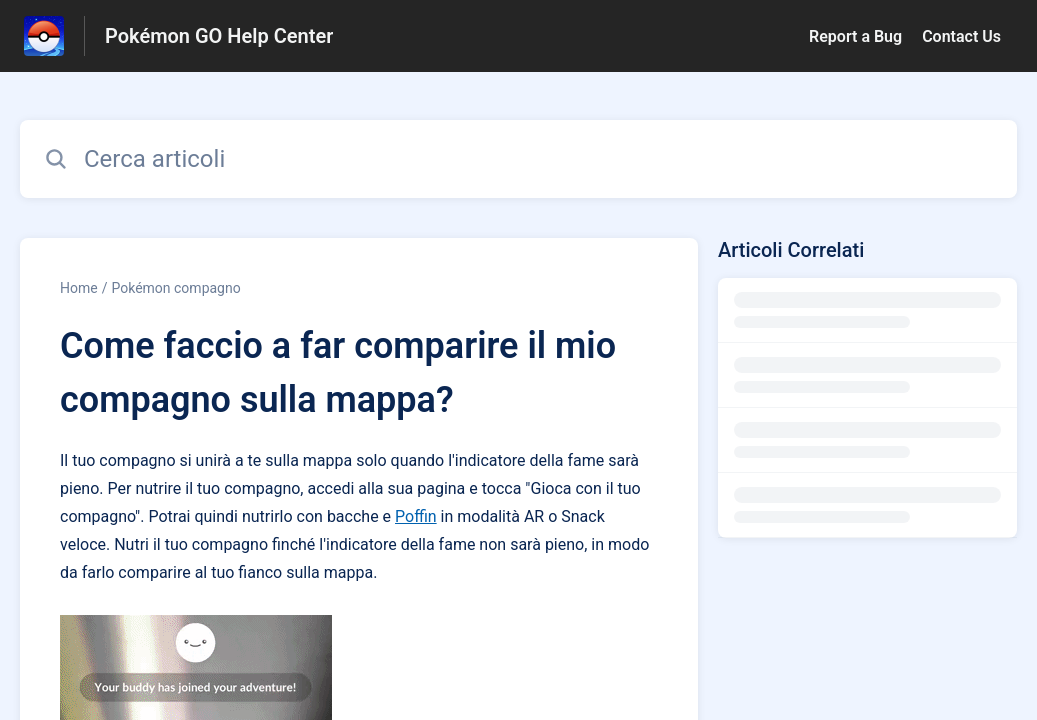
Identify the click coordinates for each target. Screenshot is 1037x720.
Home (79, 288)
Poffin (416, 516)
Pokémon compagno (175, 288)
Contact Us (961, 36)
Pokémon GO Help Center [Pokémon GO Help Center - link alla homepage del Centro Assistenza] (219, 36)
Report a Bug (855, 36)
